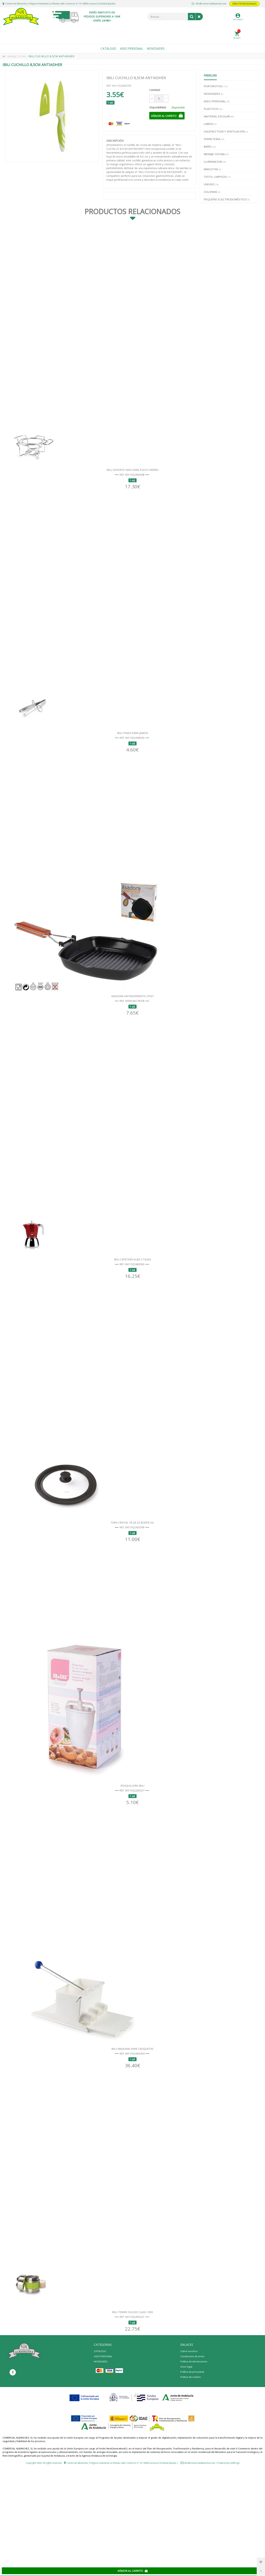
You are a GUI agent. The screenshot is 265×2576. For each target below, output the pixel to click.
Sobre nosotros (189, 2465)
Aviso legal (186, 2477)
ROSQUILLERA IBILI (132, 1871)
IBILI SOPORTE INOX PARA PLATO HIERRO (132, 482)
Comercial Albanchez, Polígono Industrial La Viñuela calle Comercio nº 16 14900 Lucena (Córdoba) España (60, 3)
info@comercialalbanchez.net (209, 3)
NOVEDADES (101, 2473)
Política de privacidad (192, 2482)
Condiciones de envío (192, 2469)
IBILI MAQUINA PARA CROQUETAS (132, 2148)
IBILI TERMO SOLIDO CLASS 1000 (132, 2426)
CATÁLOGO (100, 2465)
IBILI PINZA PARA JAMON (132, 760)
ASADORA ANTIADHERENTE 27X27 (132, 1038)
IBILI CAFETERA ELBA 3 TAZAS (132, 1315)
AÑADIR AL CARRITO (133, 2571)
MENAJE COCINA (19, 56)
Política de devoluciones (193, 2473)
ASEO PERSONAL (103, 2469)
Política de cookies (190, 2486)
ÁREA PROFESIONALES (244, 3)
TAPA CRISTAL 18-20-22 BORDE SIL (132, 1593)
